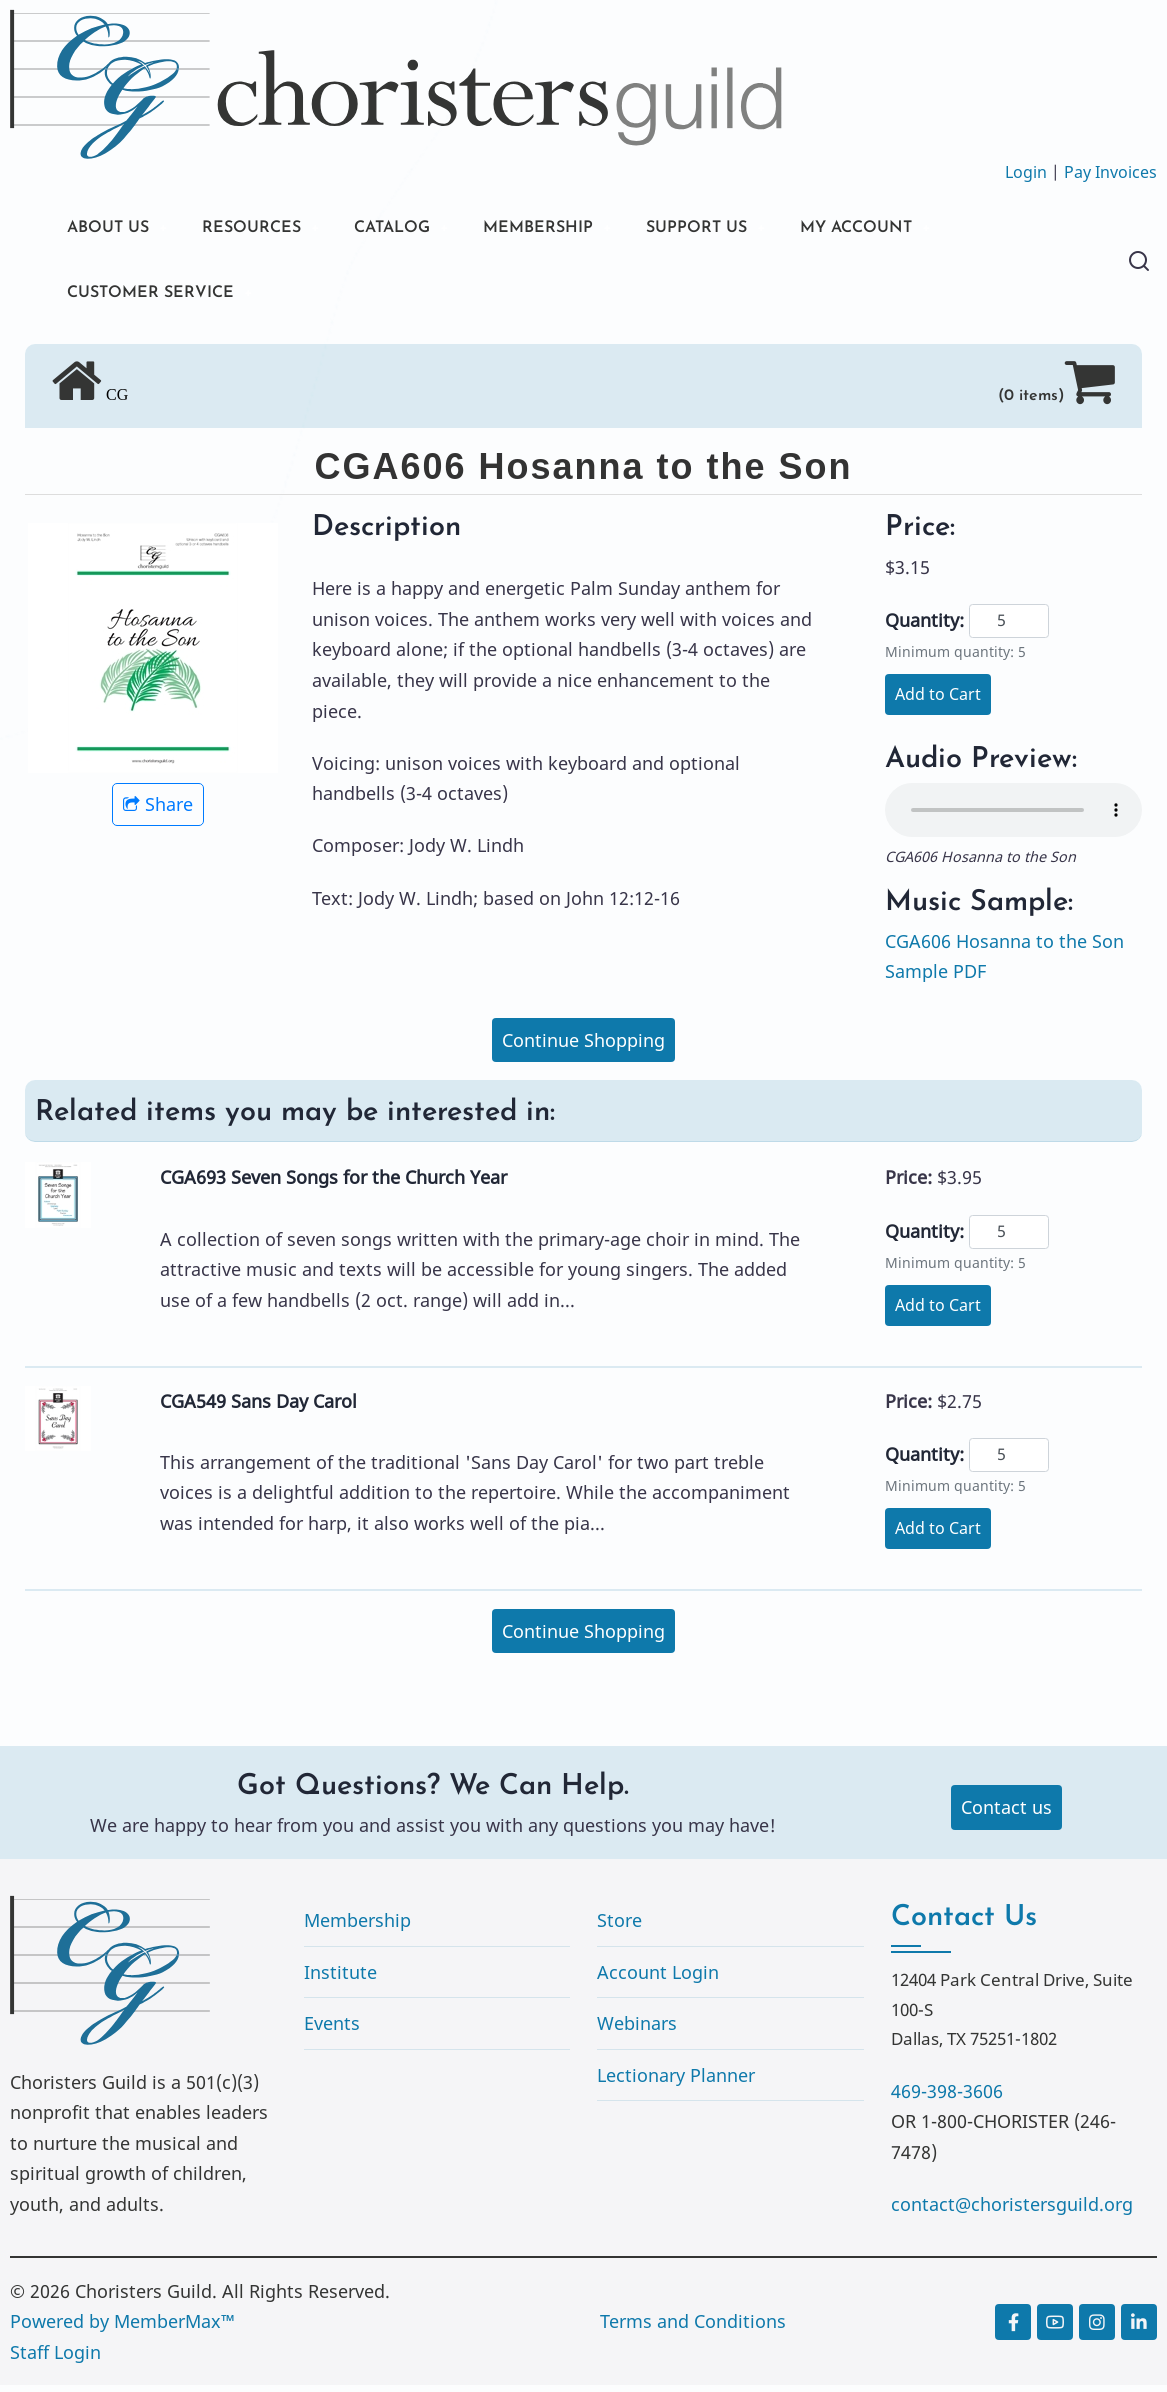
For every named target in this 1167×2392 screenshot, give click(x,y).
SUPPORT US (750, 229)
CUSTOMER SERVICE (159, 297)
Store (619, 1927)
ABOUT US (113, 229)
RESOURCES (267, 229)
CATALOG (420, 229)
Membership (357, 1927)
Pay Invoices (1110, 172)
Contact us (1006, 1814)
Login (1026, 172)
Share (158, 811)
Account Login (658, 1978)
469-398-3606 (947, 2098)
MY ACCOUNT (924, 229)
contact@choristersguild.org (1012, 2211)
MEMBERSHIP (579, 229)
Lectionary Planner (676, 2082)
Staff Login (55, 2359)
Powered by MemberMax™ (122, 2328)
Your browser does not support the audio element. (1013, 817)
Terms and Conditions (693, 2328)
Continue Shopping (583, 1046)
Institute (340, 1978)
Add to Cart (938, 701)
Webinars (637, 2030)
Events (332, 2030)
